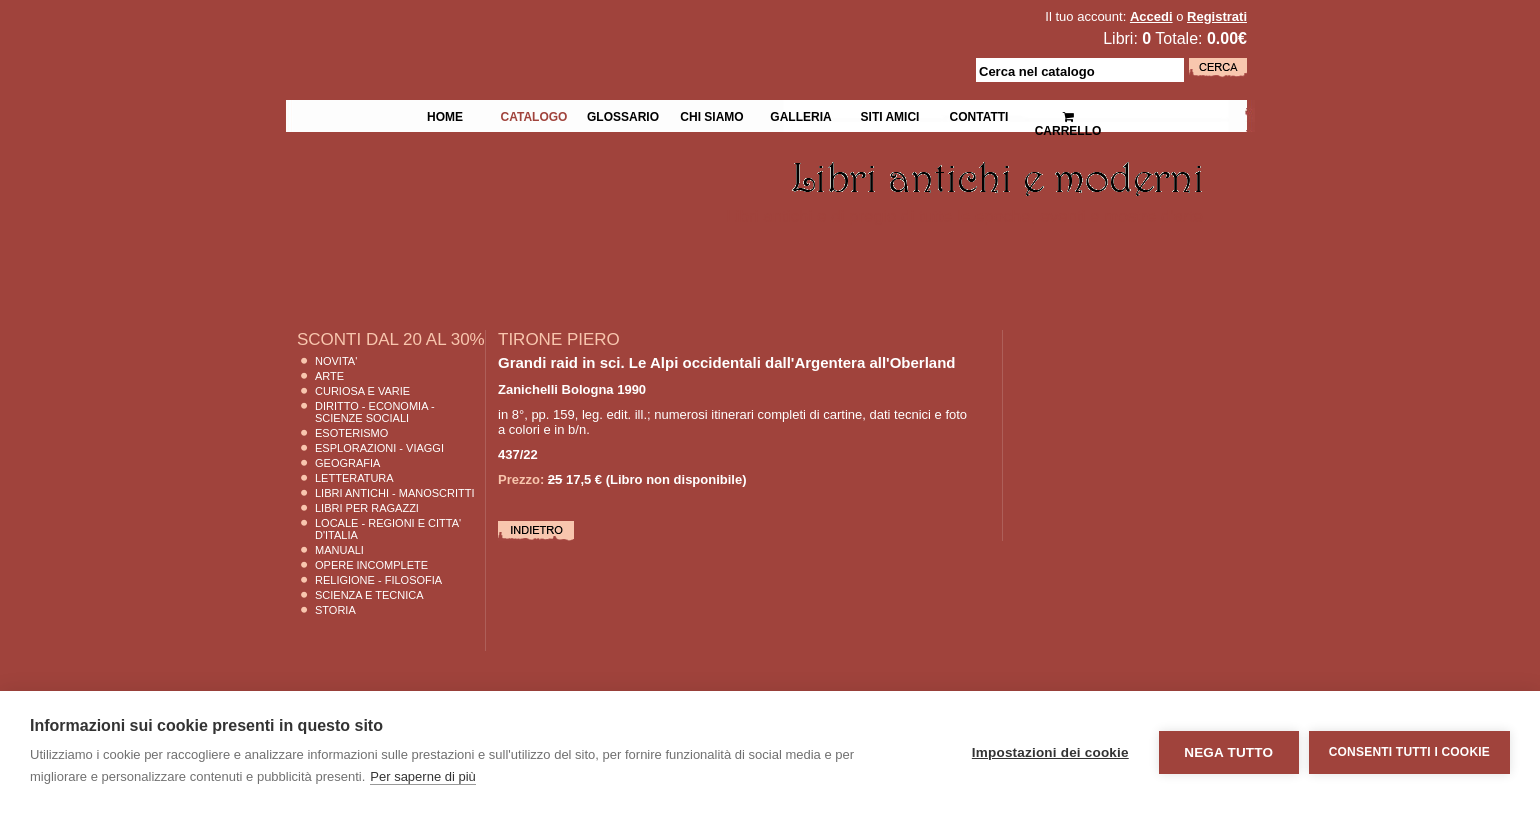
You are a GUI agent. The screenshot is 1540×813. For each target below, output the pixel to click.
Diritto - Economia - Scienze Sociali (375, 412)
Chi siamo (711, 115)
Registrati (1217, 16)
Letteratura (354, 478)
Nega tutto (1228, 752)
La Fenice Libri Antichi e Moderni (460, 30)
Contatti (979, 115)
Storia (335, 610)
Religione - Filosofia (378, 580)
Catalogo (534, 115)
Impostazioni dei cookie (1050, 752)
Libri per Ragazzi (367, 508)
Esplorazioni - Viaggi (379, 448)
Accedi (1151, 16)
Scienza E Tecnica (369, 595)
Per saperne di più (423, 776)
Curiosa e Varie (362, 391)
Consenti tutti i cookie (1409, 752)
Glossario (623, 115)
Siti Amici (890, 115)
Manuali (339, 550)
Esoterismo (351, 433)
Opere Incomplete (371, 565)
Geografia (347, 463)
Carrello (1068, 115)
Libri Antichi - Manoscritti (395, 493)
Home (445, 115)
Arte (329, 376)
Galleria (800, 115)
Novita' (336, 361)
